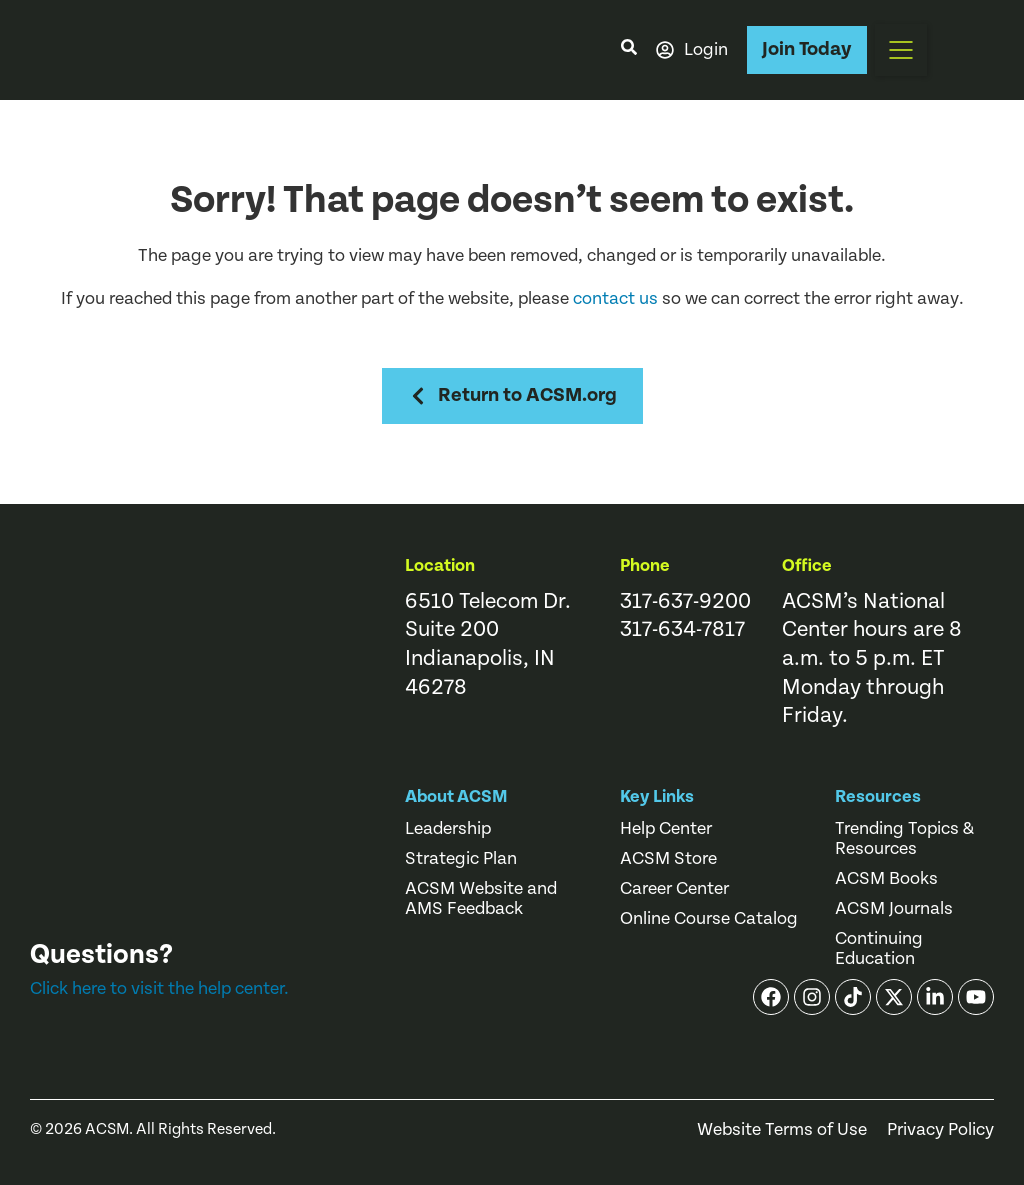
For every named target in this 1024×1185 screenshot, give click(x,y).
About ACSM (456, 796)
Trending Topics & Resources (904, 839)
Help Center (666, 829)
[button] (901, 50)
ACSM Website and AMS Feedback (481, 899)
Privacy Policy (940, 1130)
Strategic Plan (461, 859)
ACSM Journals (894, 909)
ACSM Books (886, 879)
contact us (615, 298)
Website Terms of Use (782, 1130)
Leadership (448, 829)
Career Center (674, 889)
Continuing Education (879, 949)
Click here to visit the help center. (159, 988)
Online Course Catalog (709, 919)
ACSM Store (668, 859)
